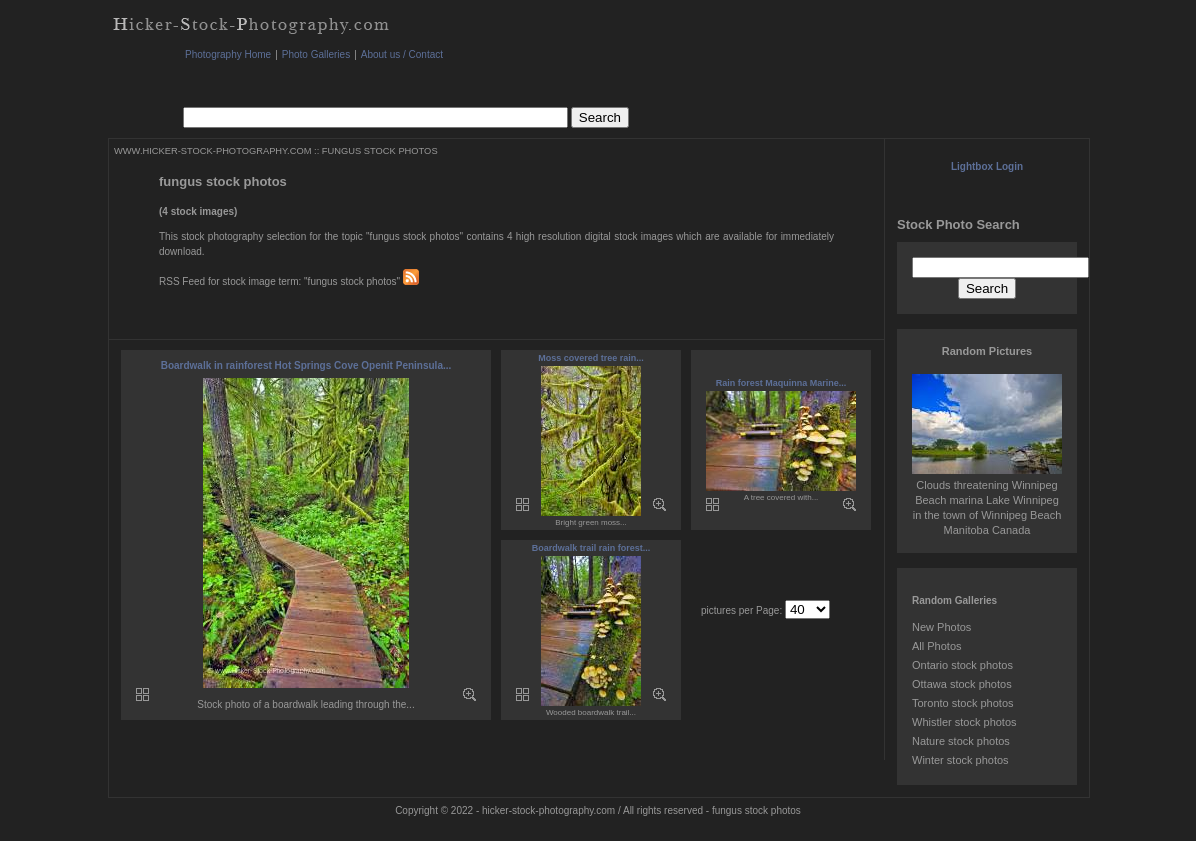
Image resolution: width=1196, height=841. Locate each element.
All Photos (937, 646)
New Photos (941, 627)
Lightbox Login (987, 166)
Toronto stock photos (963, 703)
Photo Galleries (316, 54)
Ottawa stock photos (962, 684)
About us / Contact (402, 54)
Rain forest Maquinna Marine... (781, 383)
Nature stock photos (961, 741)
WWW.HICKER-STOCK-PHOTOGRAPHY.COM (212, 151)
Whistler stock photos (964, 722)
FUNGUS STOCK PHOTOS (380, 151)
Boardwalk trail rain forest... (591, 548)
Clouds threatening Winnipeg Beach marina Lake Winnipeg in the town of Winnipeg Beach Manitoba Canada (987, 500)
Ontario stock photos (962, 665)
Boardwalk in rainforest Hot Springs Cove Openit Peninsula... (306, 365)
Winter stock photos (960, 760)
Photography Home (228, 54)
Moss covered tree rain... (591, 358)
